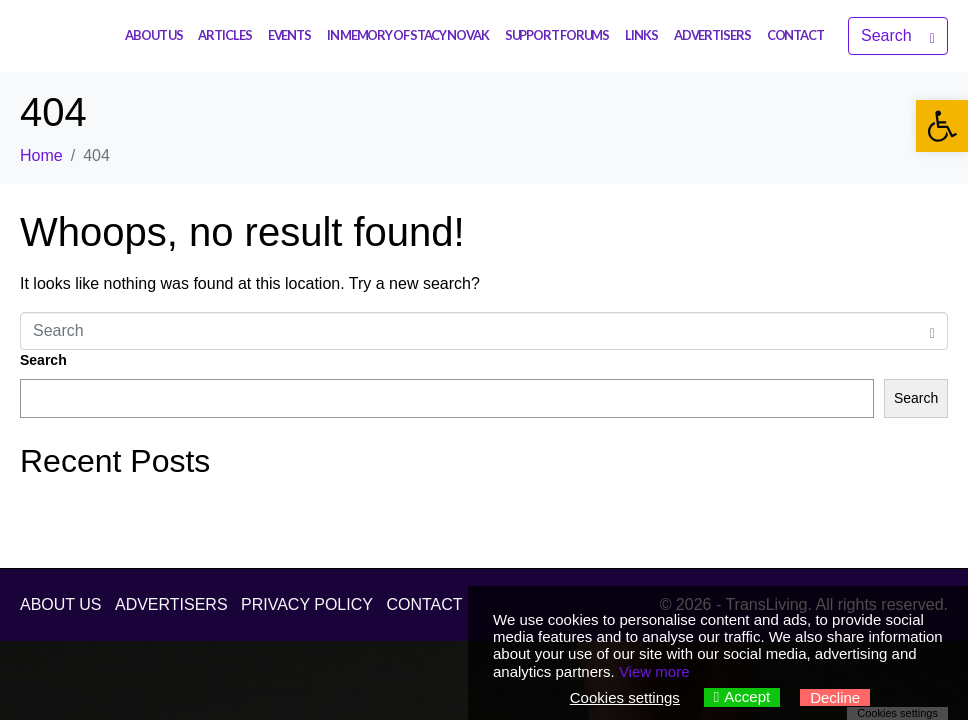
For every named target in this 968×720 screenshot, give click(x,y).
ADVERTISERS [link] (712, 35)
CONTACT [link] (795, 35)
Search (43, 360)
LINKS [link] (641, 35)
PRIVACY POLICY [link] (307, 604)
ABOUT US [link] (153, 35)
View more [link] (654, 671)
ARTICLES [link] (224, 35)
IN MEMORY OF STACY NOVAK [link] (408, 35)
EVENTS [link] (289, 35)
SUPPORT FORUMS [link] (557, 35)
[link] (942, 126)
